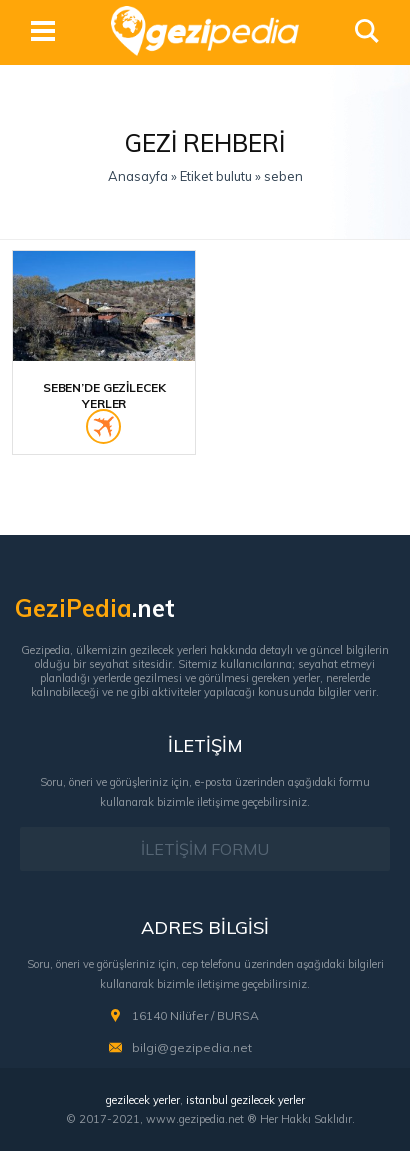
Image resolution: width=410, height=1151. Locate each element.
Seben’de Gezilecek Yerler (104, 395)
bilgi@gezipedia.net (192, 1047)
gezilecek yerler (143, 1100)
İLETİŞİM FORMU (205, 849)
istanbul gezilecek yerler (245, 1100)
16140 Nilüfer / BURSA (195, 1015)
